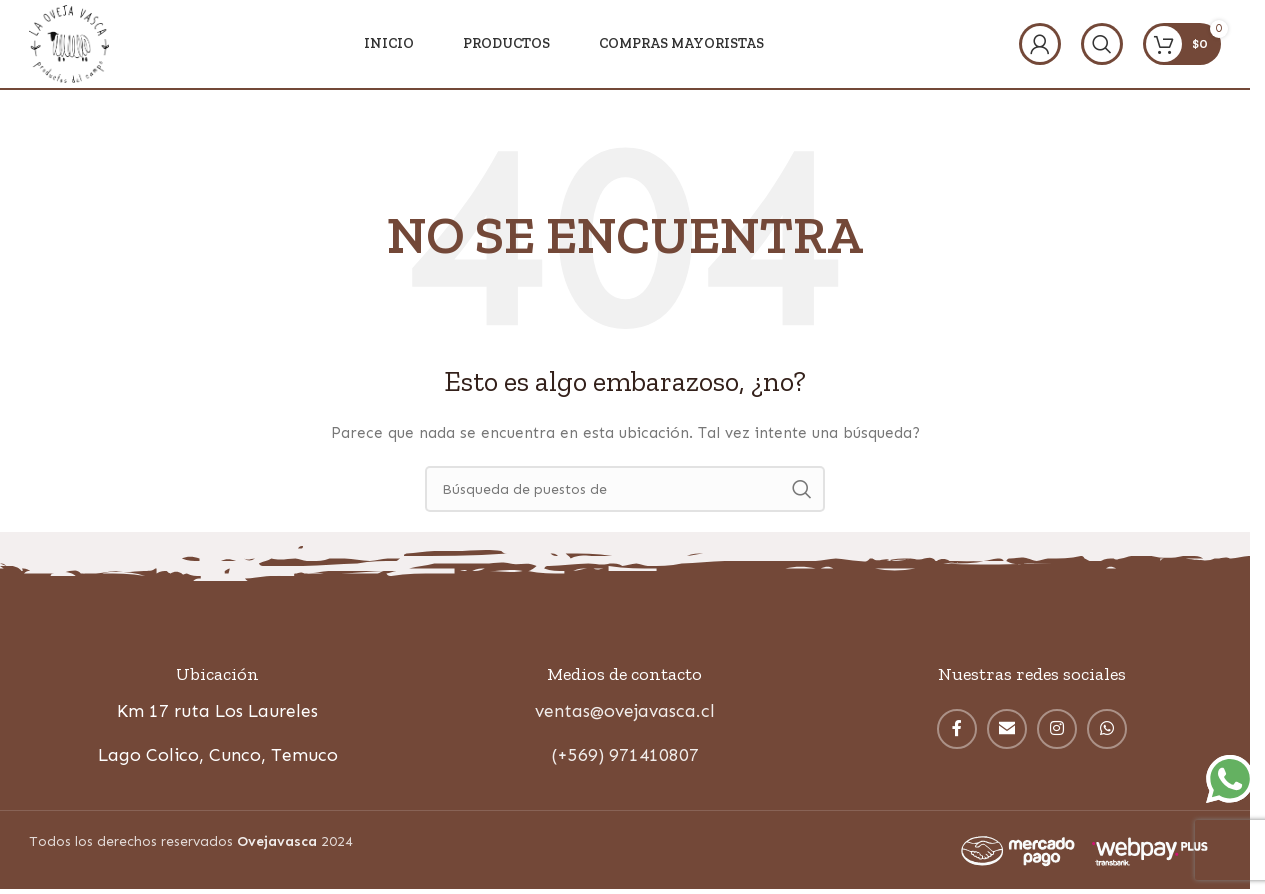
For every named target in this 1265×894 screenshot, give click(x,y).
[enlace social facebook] (957, 732)
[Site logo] (70, 43)
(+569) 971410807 (625, 758)
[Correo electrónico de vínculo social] (1007, 732)
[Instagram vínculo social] (1057, 732)
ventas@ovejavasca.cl (624, 714)
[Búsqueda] (1102, 45)
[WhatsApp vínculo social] (1107, 732)
